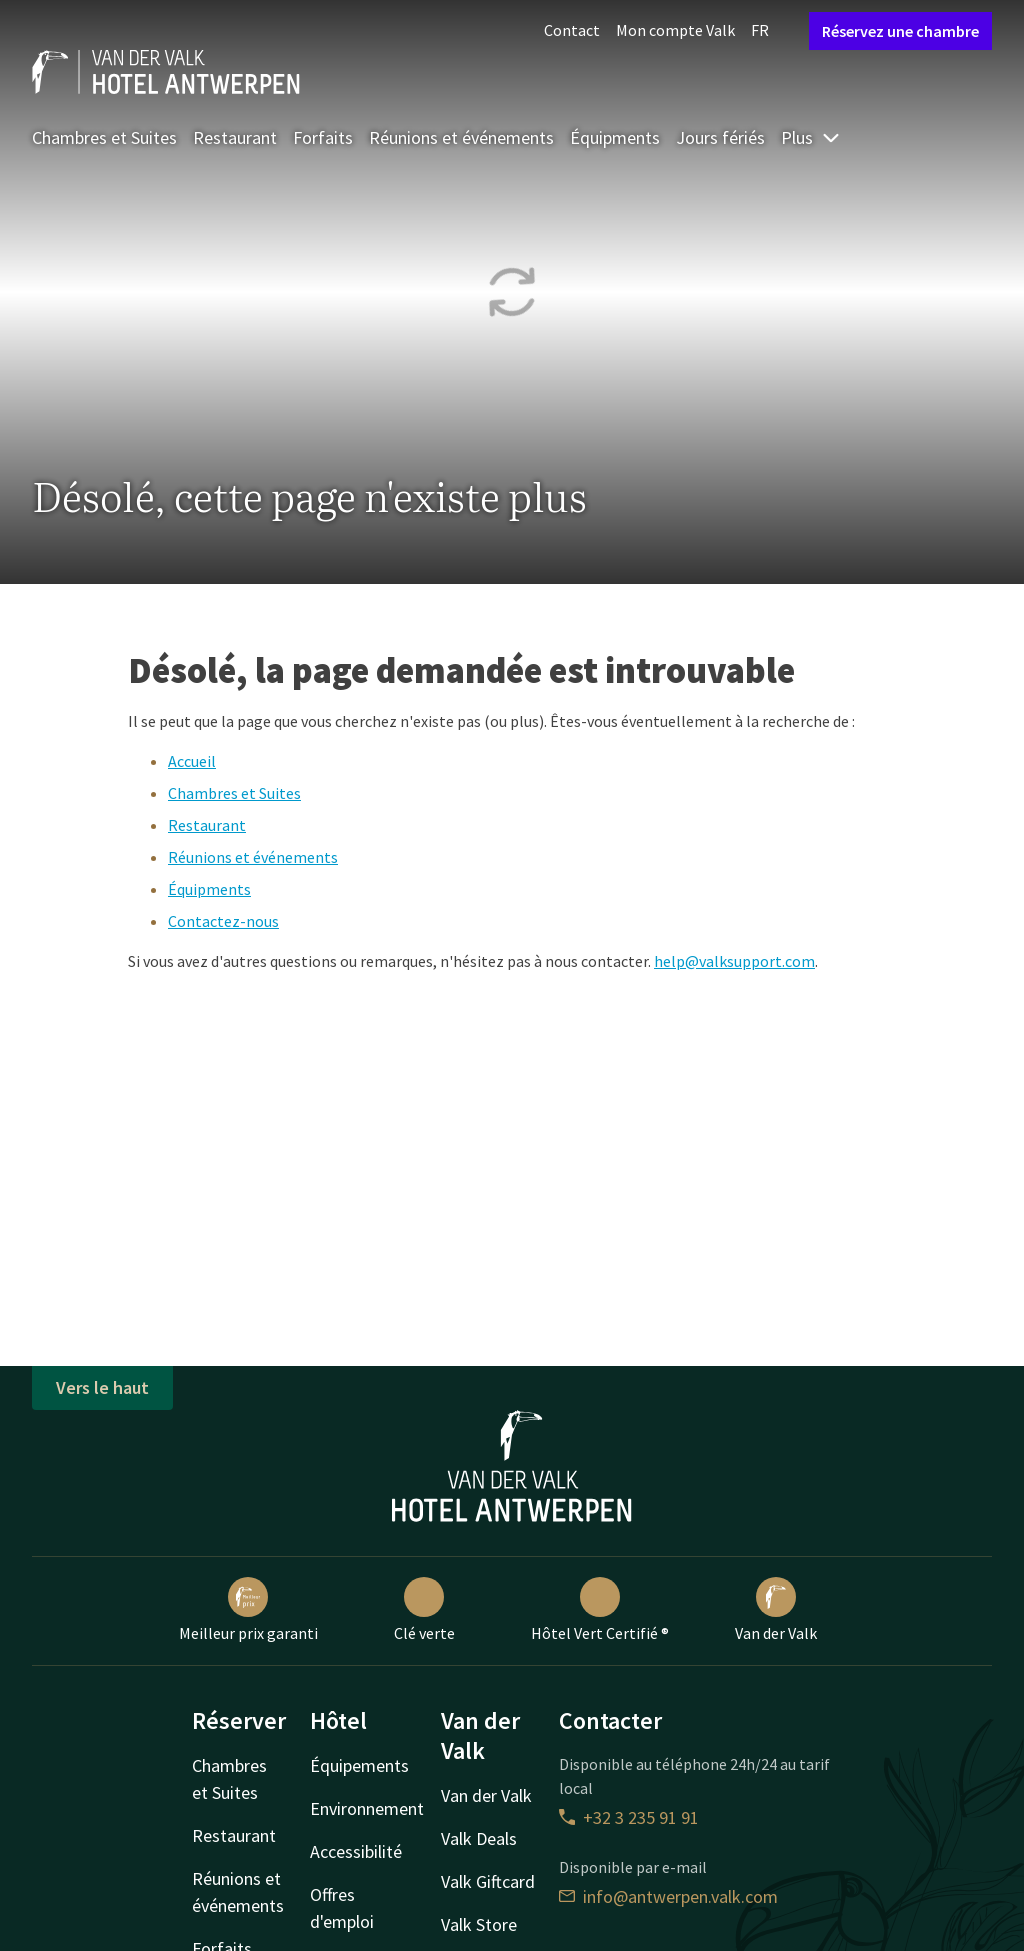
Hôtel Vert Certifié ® (600, 1610)
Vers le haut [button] (102, 1387)
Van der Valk (776, 1610)
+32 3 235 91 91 (629, 1817)
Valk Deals (479, 1838)
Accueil (192, 761)
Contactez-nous (223, 921)
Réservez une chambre (900, 31)
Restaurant (235, 137)
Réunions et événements (461, 137)
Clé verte (424, 1610)
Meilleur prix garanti (248, 1610)
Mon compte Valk (675, 30)
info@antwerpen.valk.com (668, 1896)
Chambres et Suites (104, 137)
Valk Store (479, 1924)
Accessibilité (356, 1851)
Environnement (367, 1808)
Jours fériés (720, 137)
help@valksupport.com (734, 961)
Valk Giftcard (488, 1881)
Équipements (359, 1765)
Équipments (615, 137)
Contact (572, 30)
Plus (811, 137)
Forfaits (323, 137)
